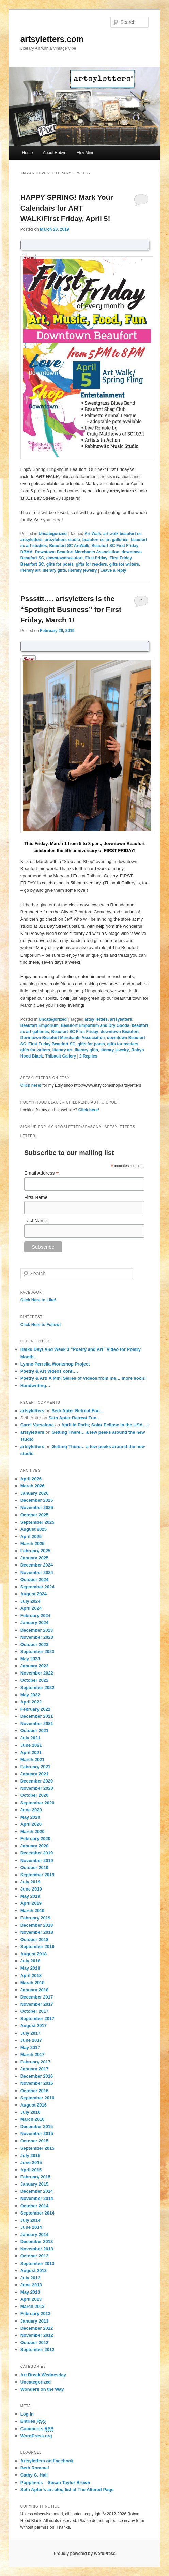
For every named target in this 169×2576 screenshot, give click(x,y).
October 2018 (34, 1939)
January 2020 (34, 1845)
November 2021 (36, 1723)
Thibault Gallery (60, 1056)
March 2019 (32, 1910)
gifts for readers (91, 564)
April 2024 (31, 1608)
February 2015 (35, 2176)
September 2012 (37, 2349)
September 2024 (37, 1586)
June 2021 (31, 1745)
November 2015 (36, 2133)
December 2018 (36, 1925)
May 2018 (30, 1968)
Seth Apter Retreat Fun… (78, 1410)
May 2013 (30, 2292)
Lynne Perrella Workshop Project (55, 1364)
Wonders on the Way (42, 2389)
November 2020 (36, 1788)
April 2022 (31, 1702)
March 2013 (32, 2306)
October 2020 (34, 1795)
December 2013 (36, 2241)
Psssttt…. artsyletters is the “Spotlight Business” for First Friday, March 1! (70, 609)
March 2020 (32, 1831)
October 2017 (34, 2011)
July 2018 (30, 1960)
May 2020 (30, 1817)
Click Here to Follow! (40, 1324)
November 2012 (36, 2335)
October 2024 (34, 1579)
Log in (27, 2414)
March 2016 (32, 2119)
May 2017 (30, 2047)
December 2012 (36, 2328)
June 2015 (31, 2162)
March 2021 (32, 1759)
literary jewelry (82, 570)
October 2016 (34, 2090)
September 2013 (37, 2263)
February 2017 (35, 2061)
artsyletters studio (62, 539)
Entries (33, 2421)
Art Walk (92, 533)
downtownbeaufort (64, 558)
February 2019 (35, 1918)
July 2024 (30, 1601)
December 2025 (36, 1500)
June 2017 (31, 2040)
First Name (35, 1197)
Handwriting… (35, 1385)
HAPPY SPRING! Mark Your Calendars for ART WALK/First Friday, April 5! (66, 207)
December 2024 (36, 1565)
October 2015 (34, 2140)
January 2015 (34, 2184)
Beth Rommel (34, 2467)
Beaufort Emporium (39, 1025)
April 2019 (31, 1903)
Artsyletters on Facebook (47, 2460)
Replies (88, 1056)
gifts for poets (60, 564)
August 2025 (33, 1529)
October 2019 (34, 1867)
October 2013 (34, 2255)
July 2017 (30, 2033)
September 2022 (37, 1687)
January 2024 (34, 1622)
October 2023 (34, 1644)
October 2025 (34, 1514)
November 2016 (36, 2083)
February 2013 (35, 2313)
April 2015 (31, 2169)
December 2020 (36, 1781)
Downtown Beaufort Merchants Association (77, 552)
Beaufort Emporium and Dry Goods (95, 1025)
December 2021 (36, 1716)
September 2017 (37, 2018)
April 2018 (31, 1975)
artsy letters (96, 1019)
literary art (30, 570)
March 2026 (32, 1485)
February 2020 (35, 1838)
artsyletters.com (51, 39)
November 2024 (36, 1572)
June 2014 (31, 2227)
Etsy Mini (84, 152)
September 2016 (37, 2097)
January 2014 (34, 2234)
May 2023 (30, 1658)
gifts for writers (124, 564)
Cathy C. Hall (34, 2475)
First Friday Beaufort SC (51, 1044)
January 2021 (34, 1773)
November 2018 (36, 1932)
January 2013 (34, 2321)
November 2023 (36, 1637)
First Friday (96, 558)
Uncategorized (53, 533)
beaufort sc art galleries (105, 539)
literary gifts (54, 570)
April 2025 (31, 1536)
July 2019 (30, 1881)
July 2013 (30, 2277)
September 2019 (37, 1874)
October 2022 (34, 1680)
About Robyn (54, 152)
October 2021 (34, 1730)
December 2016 (36, 2076)
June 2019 (31, 1889)
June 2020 (31, 1810)
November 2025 (36, 1507)
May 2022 (30, 1694)
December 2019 (36, 1852)
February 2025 (35, 1550)
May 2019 (30, 1896)
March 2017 (32, 2054)
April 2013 (31, 2299)
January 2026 (34, 1493)
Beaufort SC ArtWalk (69, 545)
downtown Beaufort (120, 1031)
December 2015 (36, 2126)
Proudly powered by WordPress (84, 2553)
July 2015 (30, 2155)
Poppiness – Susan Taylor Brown (55, 2482)
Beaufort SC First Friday (114, 545)
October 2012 (34, 2342)
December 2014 (36, 2191)
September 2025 (37, 1522)
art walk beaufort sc (122, 533)
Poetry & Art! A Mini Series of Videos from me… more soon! (83, 1378)
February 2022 (35, 1709)
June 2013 (31, 2284)
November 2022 (36, 1673)
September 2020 (37, 1802)
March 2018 (32, 1982)
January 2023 (34, 1665)
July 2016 (30, 2112)
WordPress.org (36, 2435)
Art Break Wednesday (43, 2374)
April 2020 (31, 1824)
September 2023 (37, 1651)
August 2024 (33, 1593)
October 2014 (34, 2205)
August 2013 (33, 2270)
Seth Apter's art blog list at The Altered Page (67, 2489)
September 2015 (37, 2148)
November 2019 (36, 1860)
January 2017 (34, 2068)
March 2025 (32, 1543)
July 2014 (30, 2220)
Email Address (41, 1173)
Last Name (35, 1220)
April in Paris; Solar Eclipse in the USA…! (105, 1425)
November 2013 (36, 2248)
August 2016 (33, 2105)
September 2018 (37, 1946)
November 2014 (36, 2198)
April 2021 (31, 1752)
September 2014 (37, 2213)
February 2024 (35, 1615)
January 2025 (34, 1557)
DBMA (26, 552)
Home (27, 152)
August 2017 (33, 2025)
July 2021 (30, 1737)
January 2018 (34, 1989)
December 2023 (36, 1630)
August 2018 (33, 1953)
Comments (37, 2429)
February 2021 (35, 1766)
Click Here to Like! (38, 1300)
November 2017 (36, 2004)
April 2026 (31, 1478)
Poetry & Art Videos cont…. (49, 1371)
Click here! (30, 1085)
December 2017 (36, 1997)
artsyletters (31, 539)
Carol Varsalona (37, 1425)
